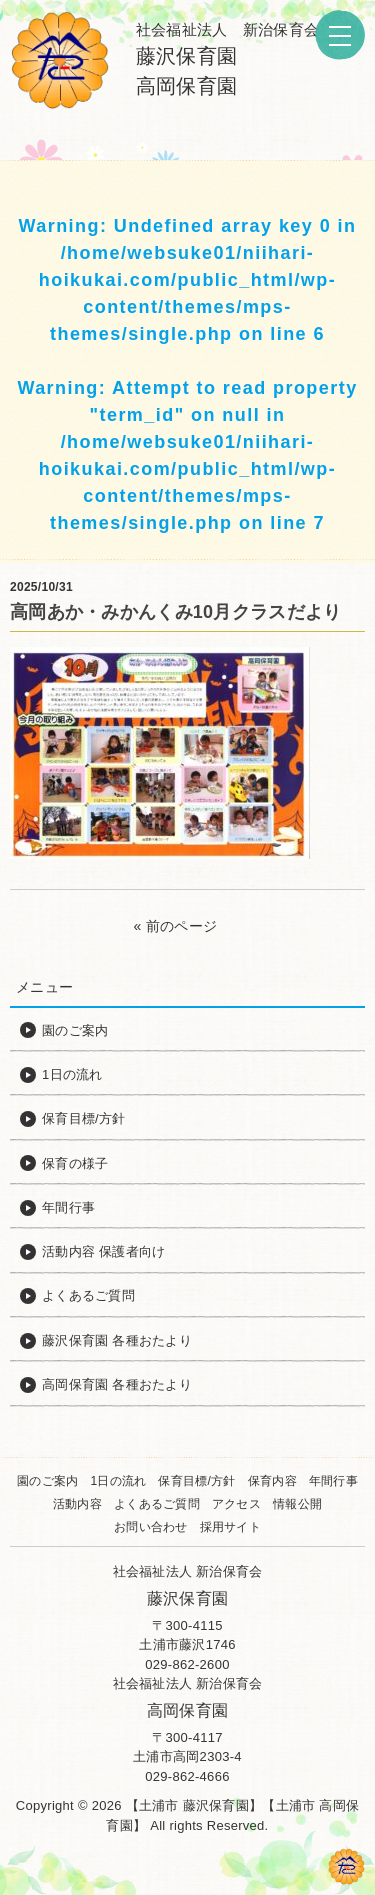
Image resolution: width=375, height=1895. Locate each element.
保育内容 (272, 1481)
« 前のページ (176, 926)
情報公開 (297, 1504)
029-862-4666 (187, 1776)
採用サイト (230, 1527)
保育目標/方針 (196, 1481)
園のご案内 (47, 1481)
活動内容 (77, 1504)
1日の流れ (118, 1481)
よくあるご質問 (157, 1504)
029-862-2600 (187, 1664)
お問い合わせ (151, 1527)
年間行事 (333, 1481)
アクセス (236, 1504)
